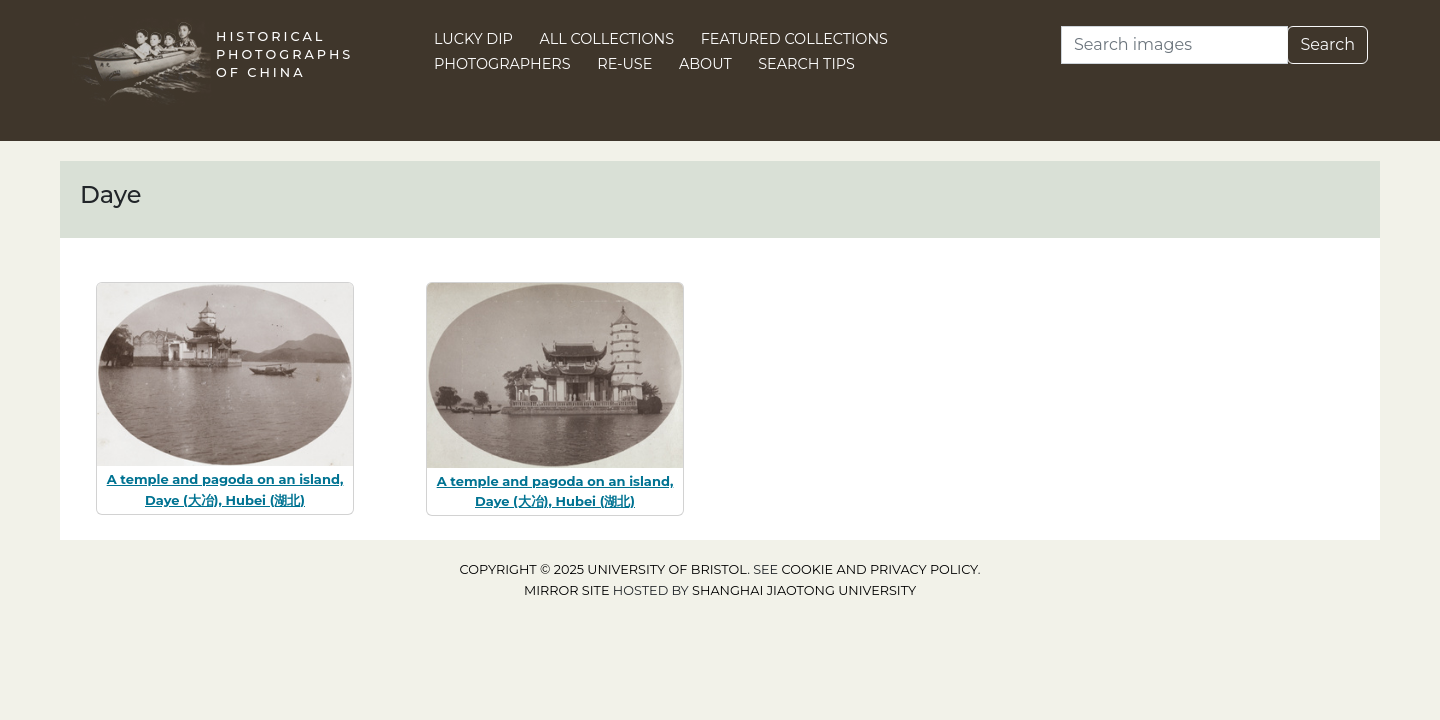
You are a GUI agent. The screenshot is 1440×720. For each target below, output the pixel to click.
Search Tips (806, 64)
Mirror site (567, 590)
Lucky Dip (473, 39)
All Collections (607, 39)
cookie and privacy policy (880, 569)
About (705, 64)
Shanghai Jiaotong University (804, 590)
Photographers (502, 64)
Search (1327, 44)
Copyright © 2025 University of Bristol (604, 569)
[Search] (1174, 45)
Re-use (624, 64)
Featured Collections (794, 39)
